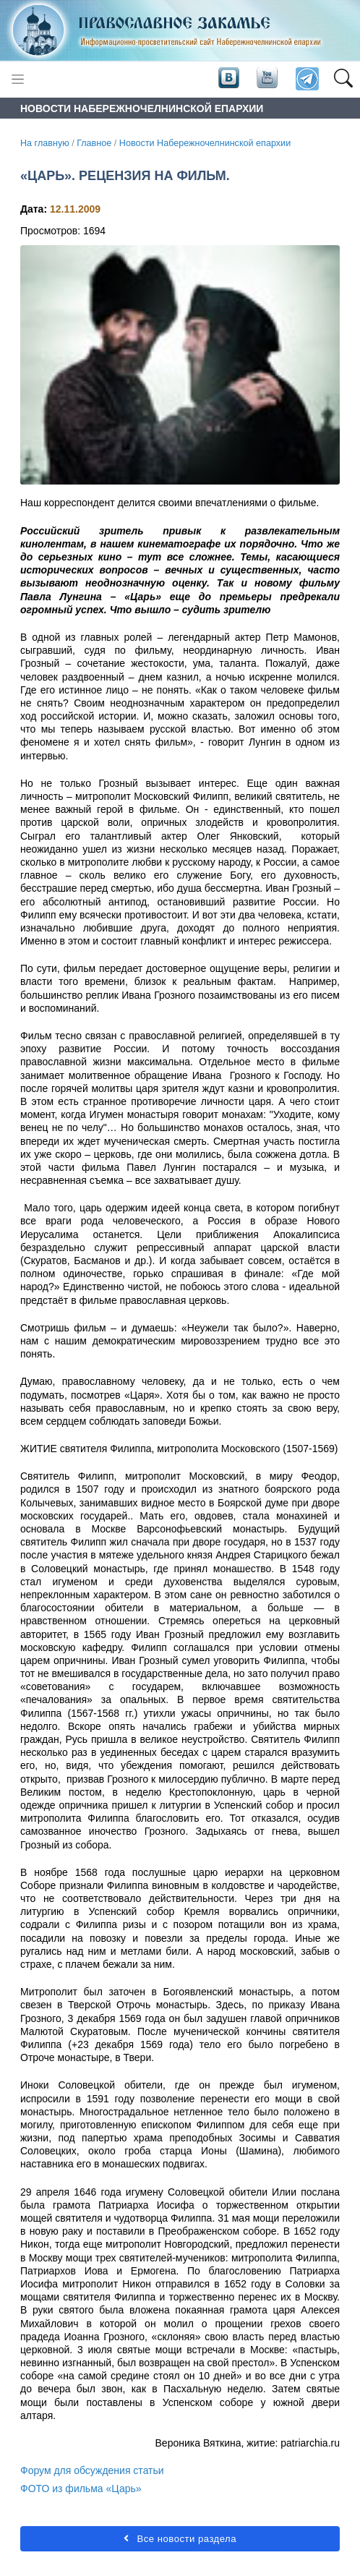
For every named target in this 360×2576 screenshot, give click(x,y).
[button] (343, 79)
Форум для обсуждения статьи (92, 2470)
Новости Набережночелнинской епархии (205, 143)
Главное (94, 143)
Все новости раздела (180, 2538)
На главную (44, 143)
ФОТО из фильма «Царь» (81, 2488)
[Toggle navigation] (17, 79)
